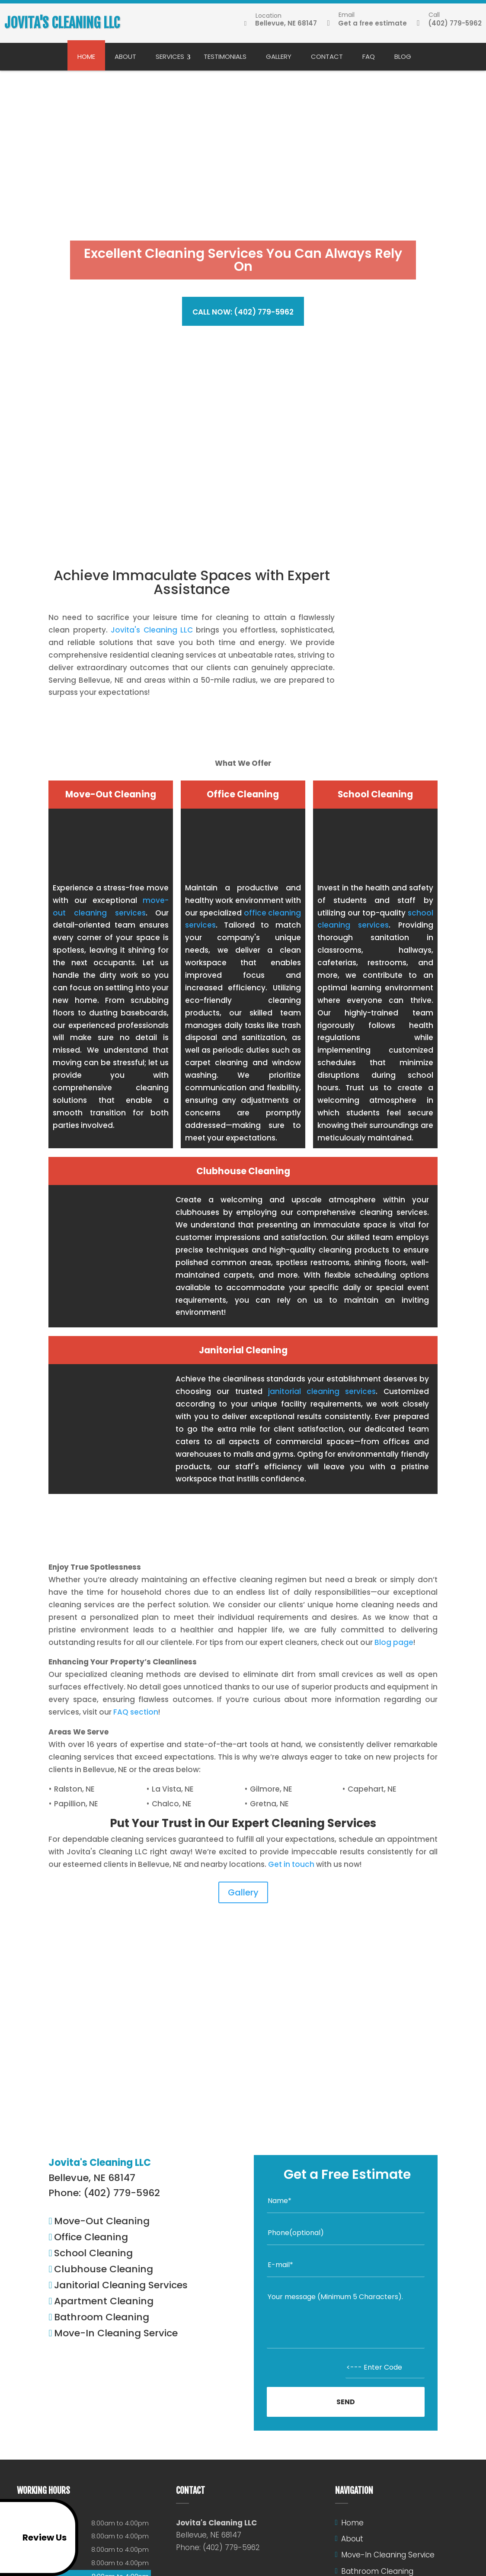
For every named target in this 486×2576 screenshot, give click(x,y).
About (125, 56)
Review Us (35, 2537)
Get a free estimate (367, 23)
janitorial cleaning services (322, 1391)
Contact (327, 56)
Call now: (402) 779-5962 (243, 312)
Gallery (278, 56)
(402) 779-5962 (449, 23)
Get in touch (291, 1864)
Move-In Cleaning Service (388, 2555)
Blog (402, 56)
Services (170, 56)
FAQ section (135, 1712)
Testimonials (225, 56)
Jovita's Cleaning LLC (152, 630)
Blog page (393, 1642)
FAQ (368, 56)
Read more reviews (243, 2090)
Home (86, 56)
